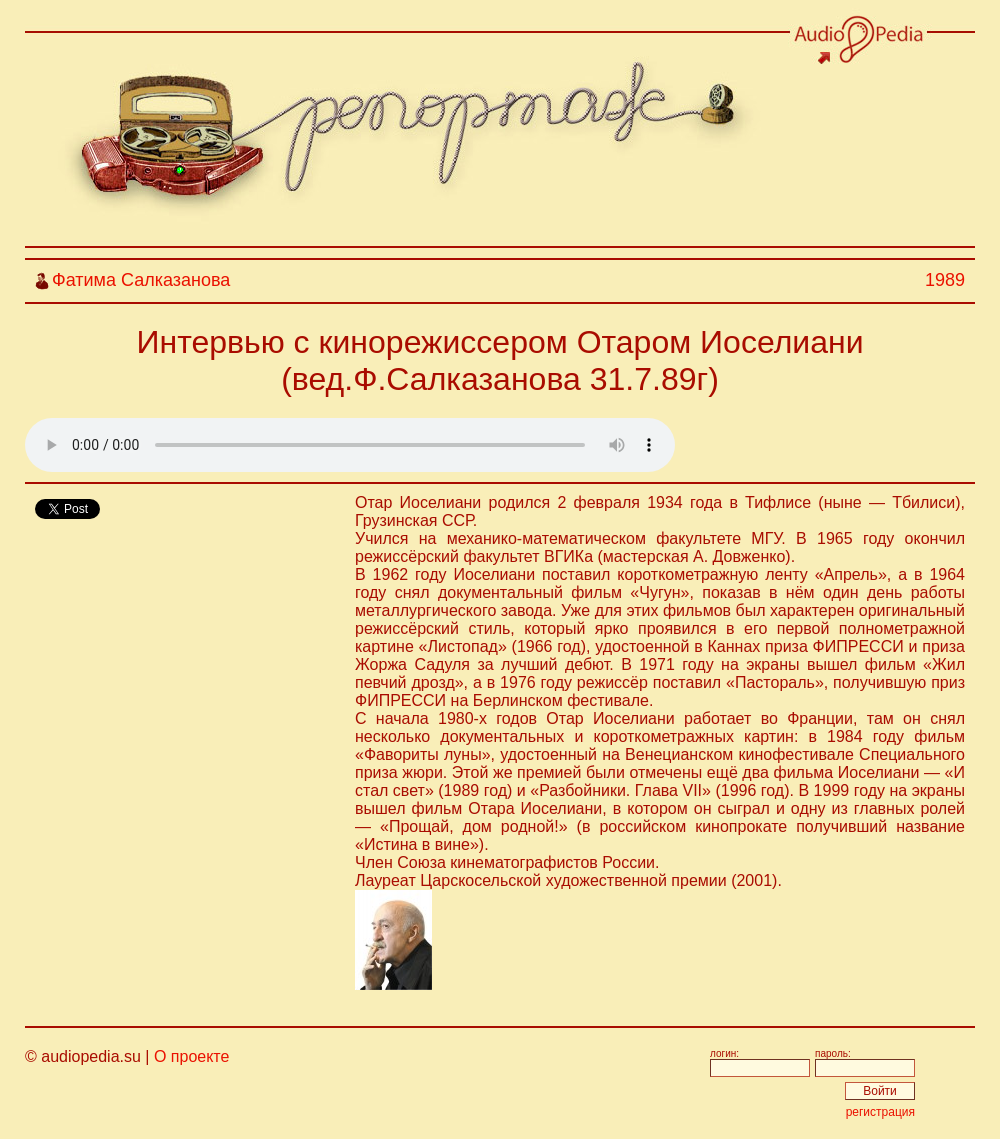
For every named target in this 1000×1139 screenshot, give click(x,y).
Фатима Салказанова (141, 280)
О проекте (191, 1056)
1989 (945, 280)
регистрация (880, 1112)
